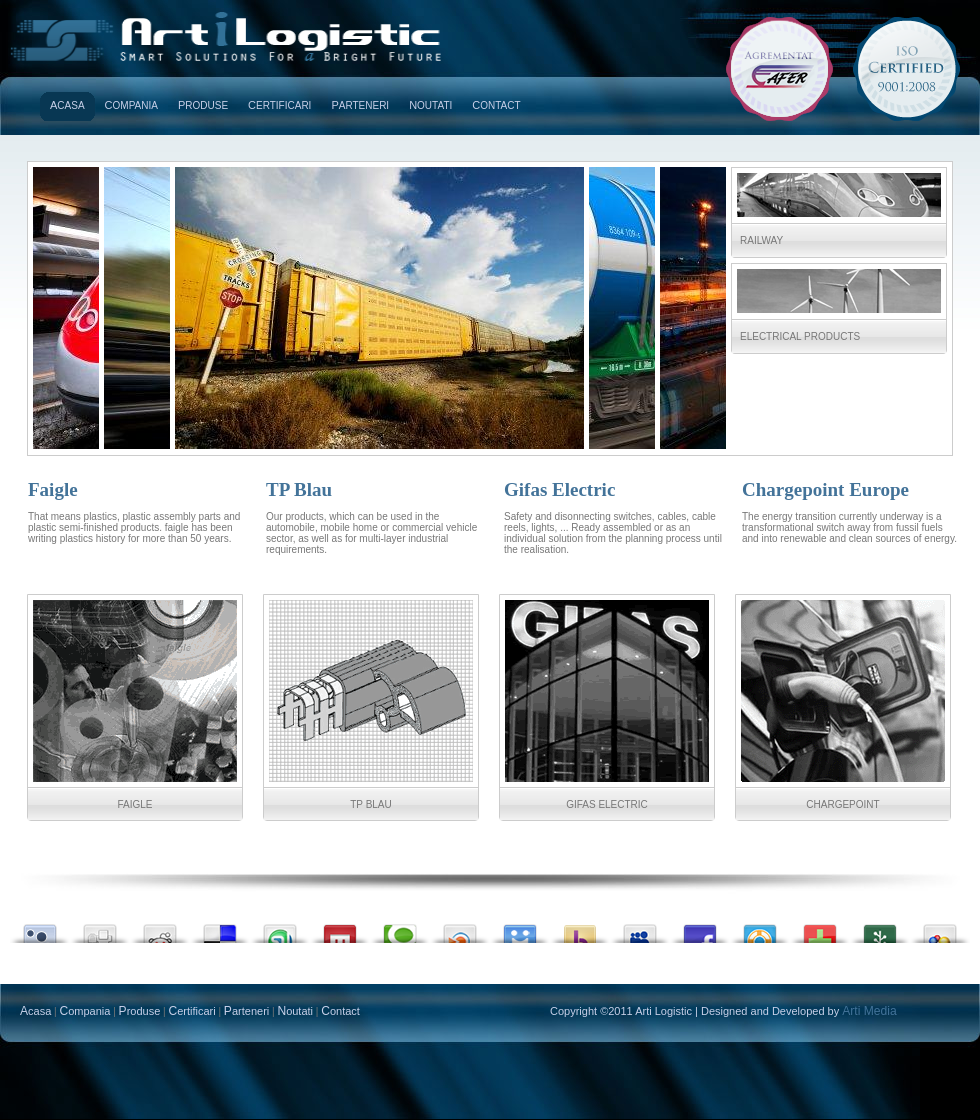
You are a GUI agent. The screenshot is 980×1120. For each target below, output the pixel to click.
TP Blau (371, 804)
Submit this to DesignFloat (760, 928)
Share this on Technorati (400, 928)
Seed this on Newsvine (880, 928)
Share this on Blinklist (460, 928)
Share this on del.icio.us (220, 928)
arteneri (360, 105)
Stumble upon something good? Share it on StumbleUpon (280, 928)
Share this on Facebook (700, 928)
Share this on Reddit (160, 928)
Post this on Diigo (520, 928)
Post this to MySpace (640, 928)
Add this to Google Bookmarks (940, 928)
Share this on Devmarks (820, 928)
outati (430, 105)
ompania (131, 105)
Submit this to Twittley (40, 928)
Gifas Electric (607, 804)
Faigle (134, 804)
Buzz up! (580, 928)
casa (67, 105)
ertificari (279, 105)
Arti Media (869, 1011)
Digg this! (100, 928)
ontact (496, 105)
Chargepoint (842, 804)
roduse (203, 105)
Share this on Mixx (340, 928)
